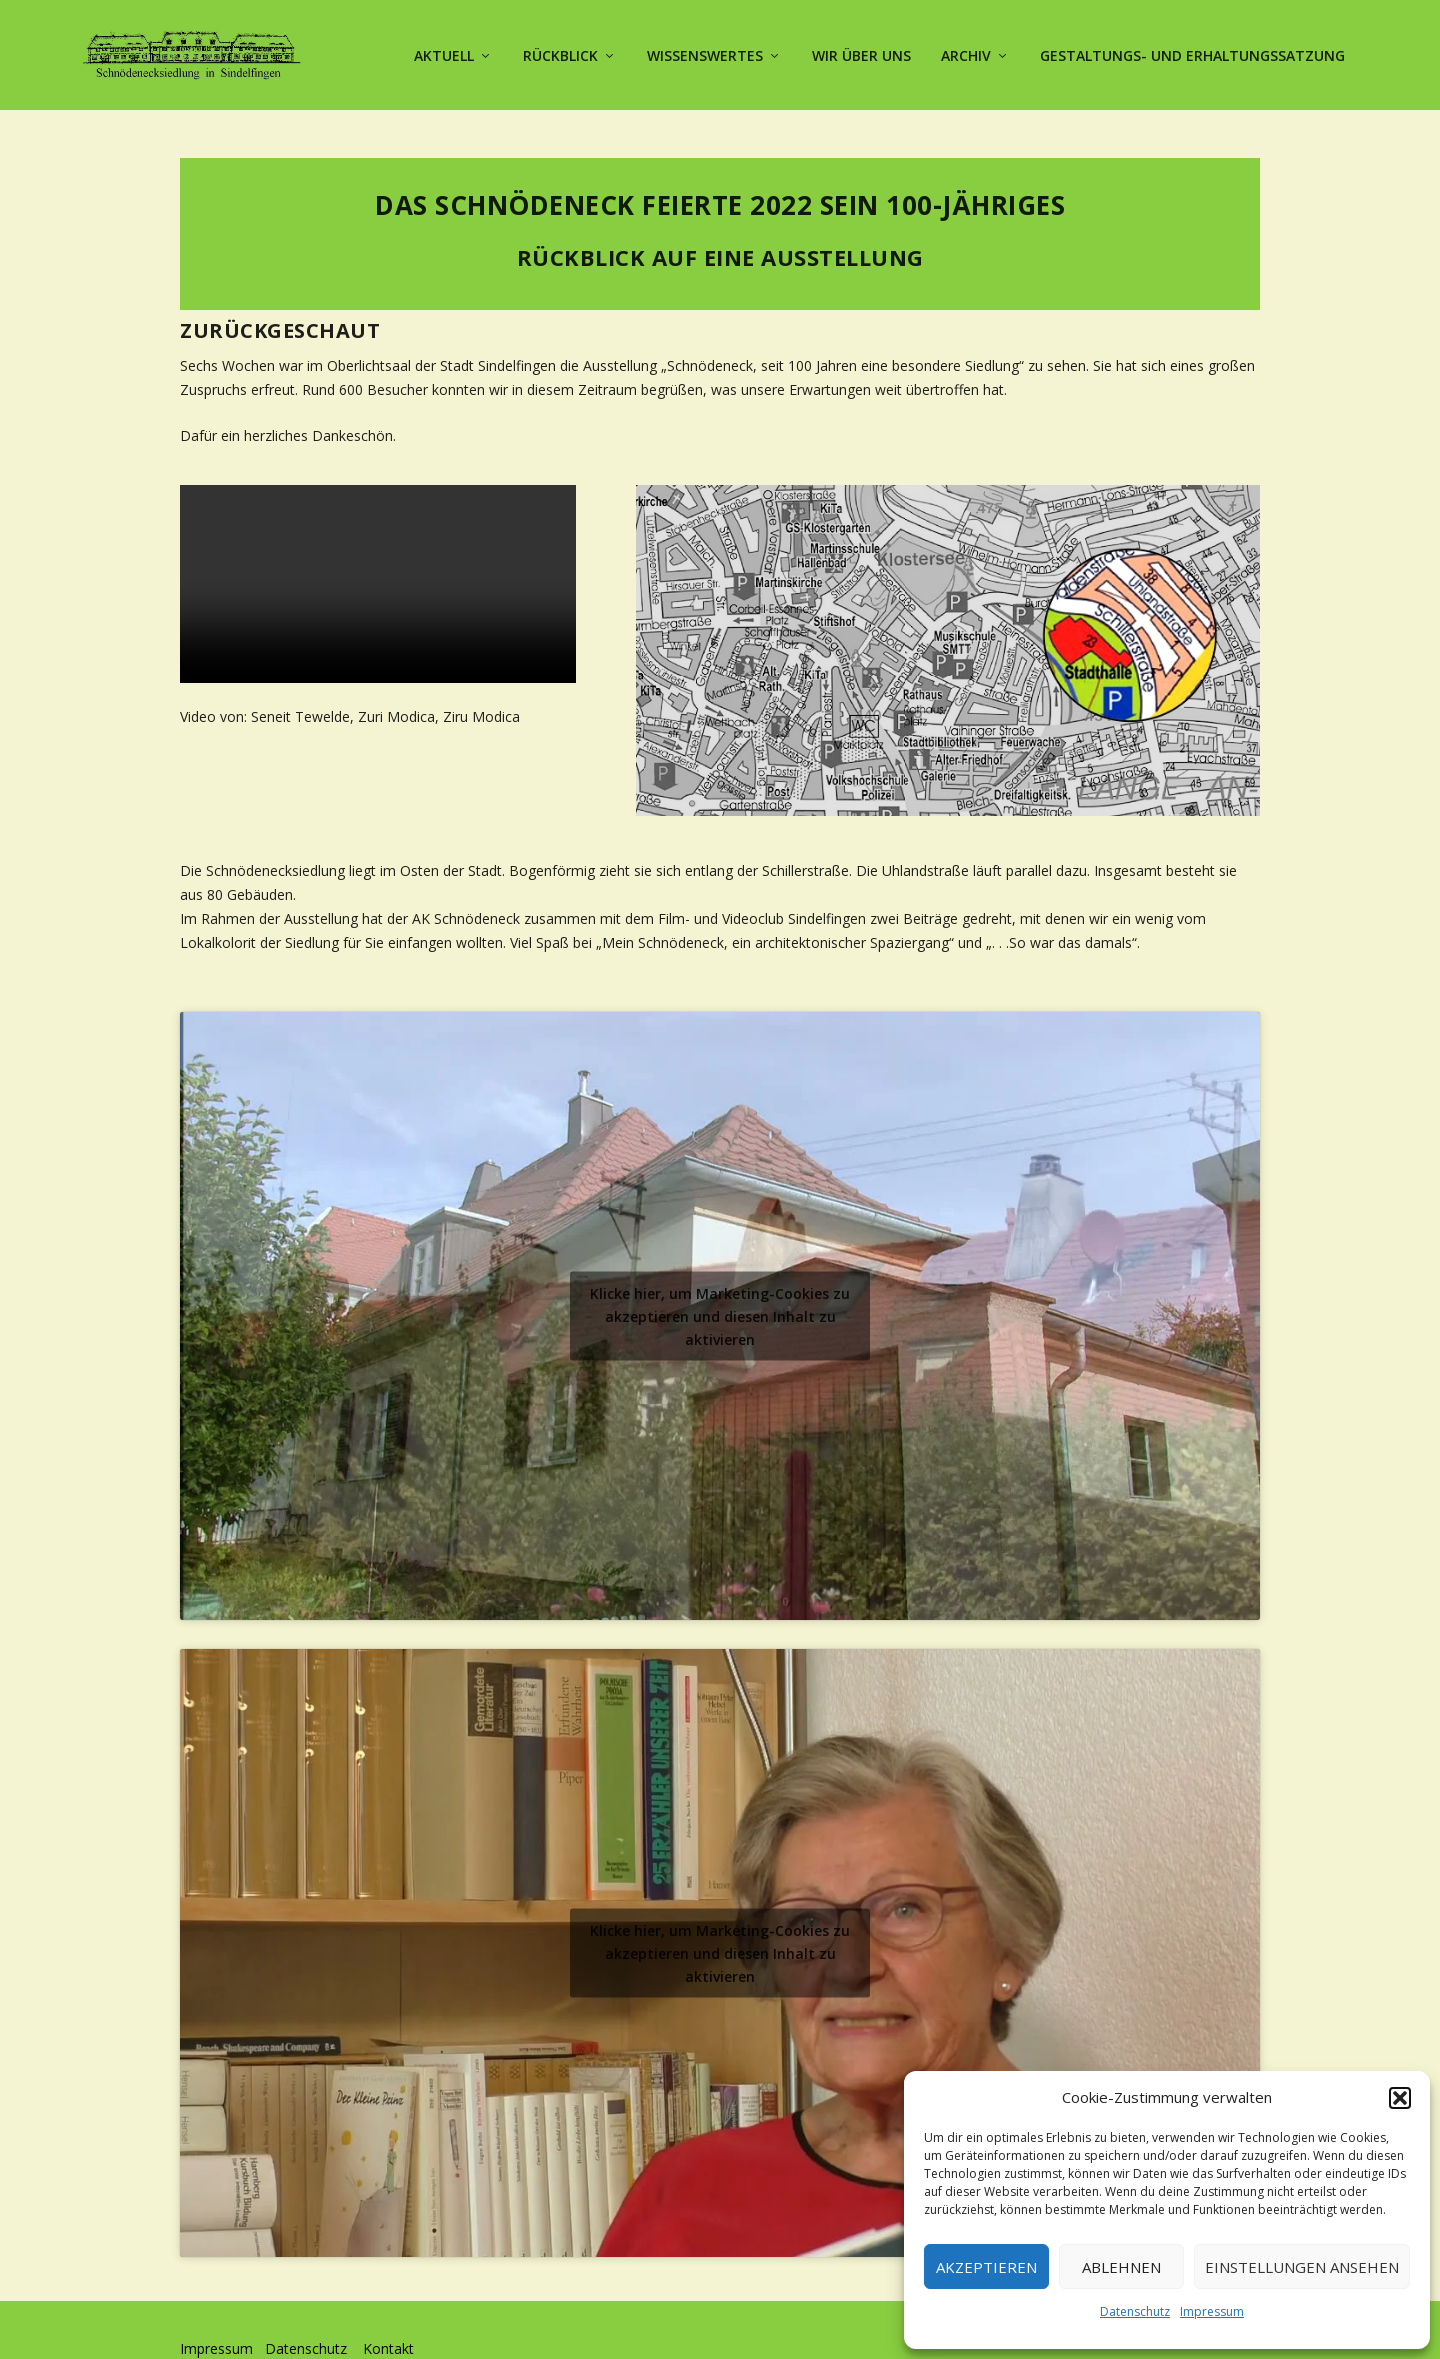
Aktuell (444, 52)
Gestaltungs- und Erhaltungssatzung (1192, 52)
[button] (1400, 2098)
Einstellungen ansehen (1302, 2267)
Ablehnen (1121, 2267)
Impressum (1212, 2311)
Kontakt (388, 2312)
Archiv (966, 52)
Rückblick (560, 52)
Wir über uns (861, 52)
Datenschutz (1135, 2311)
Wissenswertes (705, 52)
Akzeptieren (986, 2267)
